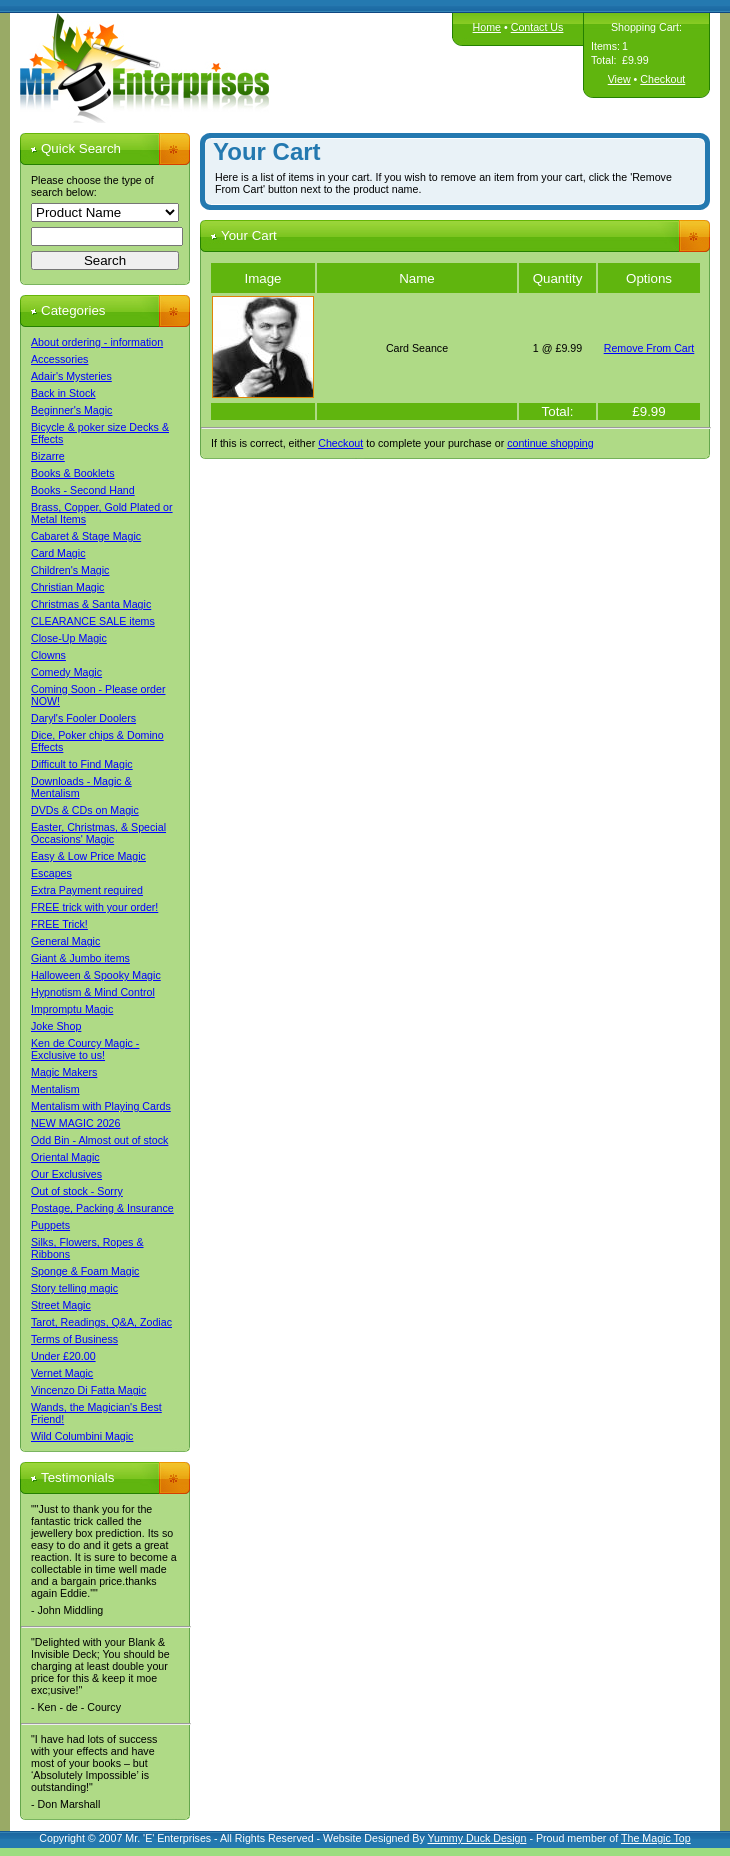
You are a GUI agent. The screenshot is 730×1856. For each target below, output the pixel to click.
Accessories (59, 359)
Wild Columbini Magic (82, 1436)
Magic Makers (64, 1072)
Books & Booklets (73, 473)
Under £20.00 (63, 1356)
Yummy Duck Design (477, 1838)
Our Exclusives (66, 1174)
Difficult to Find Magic (82, 764)
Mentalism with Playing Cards (101, 1106)
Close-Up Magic (69, 638)
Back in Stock (63, 393)
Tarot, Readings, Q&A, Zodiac (101, 1322)
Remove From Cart (649, 348)
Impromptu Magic (72, 1009)
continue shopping (550, 443)
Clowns (48, 655)
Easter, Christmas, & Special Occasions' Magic (98, 833)
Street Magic (61, 1305)
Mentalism (55, 1089)
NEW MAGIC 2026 (75, 1123)
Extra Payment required (87, 890)
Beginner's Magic (71, 410)
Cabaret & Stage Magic (86, 536)
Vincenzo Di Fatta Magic (88, 1390)
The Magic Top (656, 1838)
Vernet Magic (62, 1373)
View (619, 79)
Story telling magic (74, 1288)
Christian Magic (67, 587)
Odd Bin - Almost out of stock (99, 1140)
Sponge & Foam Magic (85, 1271)
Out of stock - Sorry (77, 1191)
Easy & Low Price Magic (88, 856)
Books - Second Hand (83, 490)
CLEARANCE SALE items (93, 621)
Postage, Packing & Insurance (102, 1208)
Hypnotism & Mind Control (93, 992)
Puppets (50, 1225)
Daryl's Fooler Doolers (83, 718)
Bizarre (48, 456)
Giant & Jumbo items (80, 958)
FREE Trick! (59, 924)
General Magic (65, 941)
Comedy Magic (66, 672)
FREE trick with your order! (94, 907)
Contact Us (537, 27)
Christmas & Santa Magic (91, 604)
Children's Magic (70, 570)
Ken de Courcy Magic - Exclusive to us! (85, 1049)
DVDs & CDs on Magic (85, 810)
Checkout (662, 79)
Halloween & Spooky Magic (96, 975)
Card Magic (58, 553)
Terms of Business (74, 1339)
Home (487, 27)
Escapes (51, 873)
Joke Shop (56, 1026)
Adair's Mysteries (71, 376)
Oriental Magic (65, 1157)
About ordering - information (97, 342)
